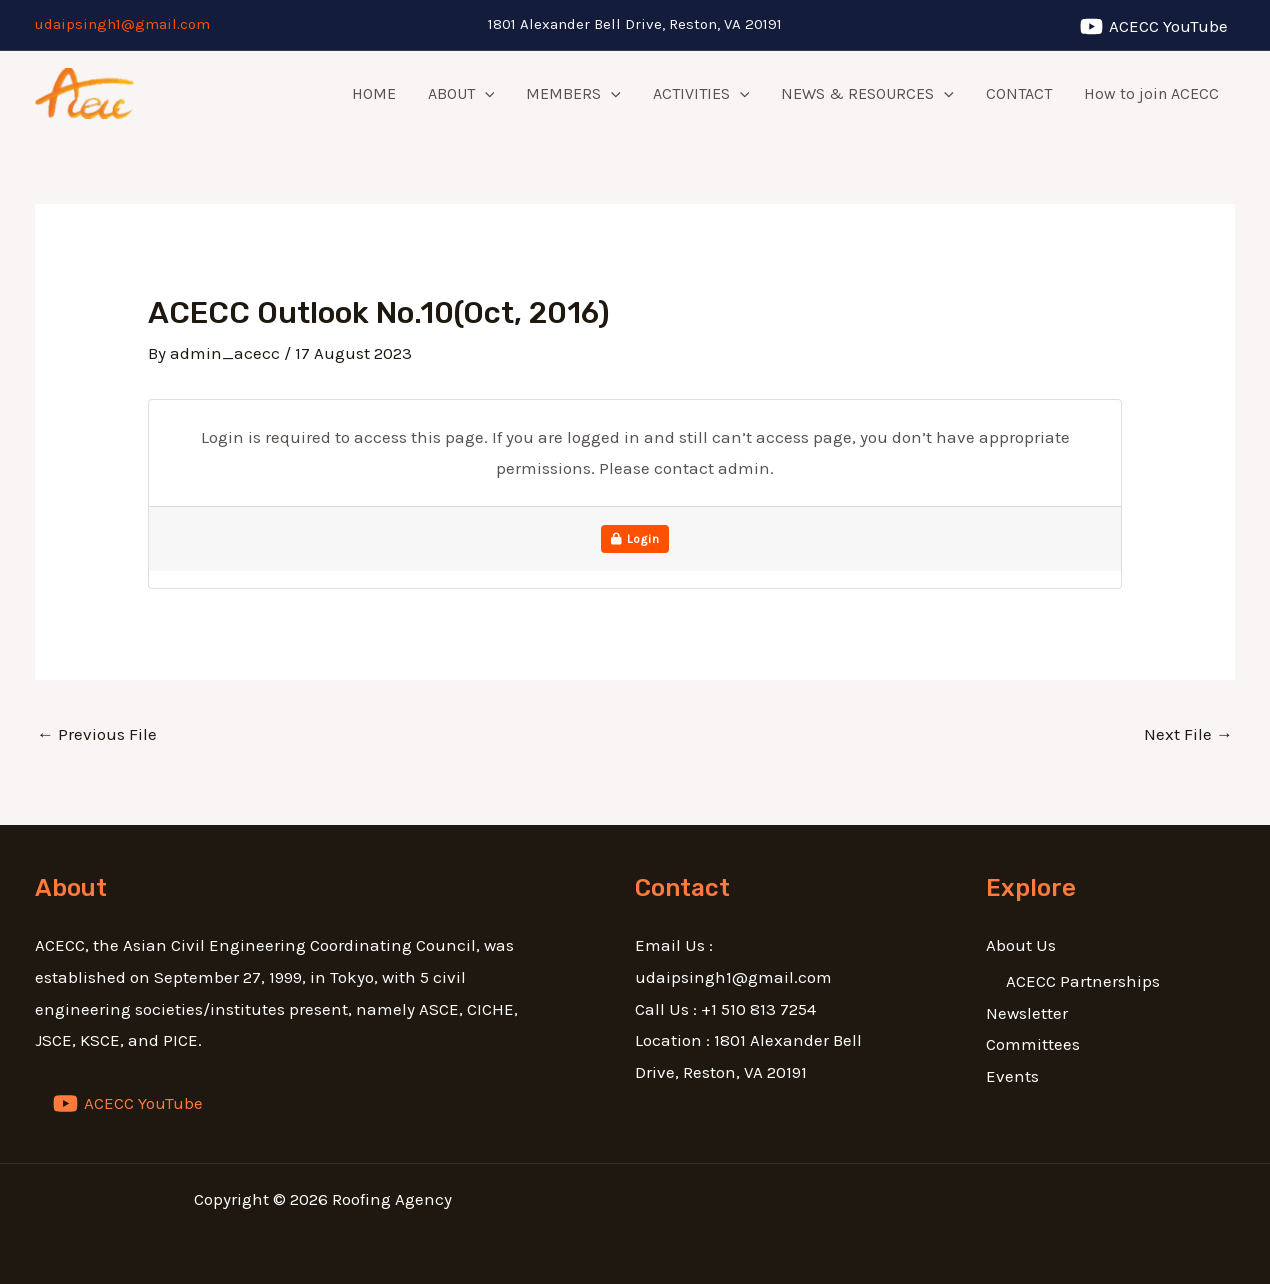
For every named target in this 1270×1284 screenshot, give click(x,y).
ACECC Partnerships (1083, 981)
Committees (1033, 1044)
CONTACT (1019, 93)
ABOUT (461, 94)
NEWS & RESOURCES (867, 94)
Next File (1188, 734)
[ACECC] (1154, 26)
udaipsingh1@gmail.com (122, 24)
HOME (374, 93)
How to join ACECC (1151, 93)
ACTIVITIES (701, 94)
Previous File (97, 734)
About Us (1021, 945)
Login (635, 539)
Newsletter (1027, 1013)
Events (1012, 1076)
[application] (485, 94)
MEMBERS (573, 94)
